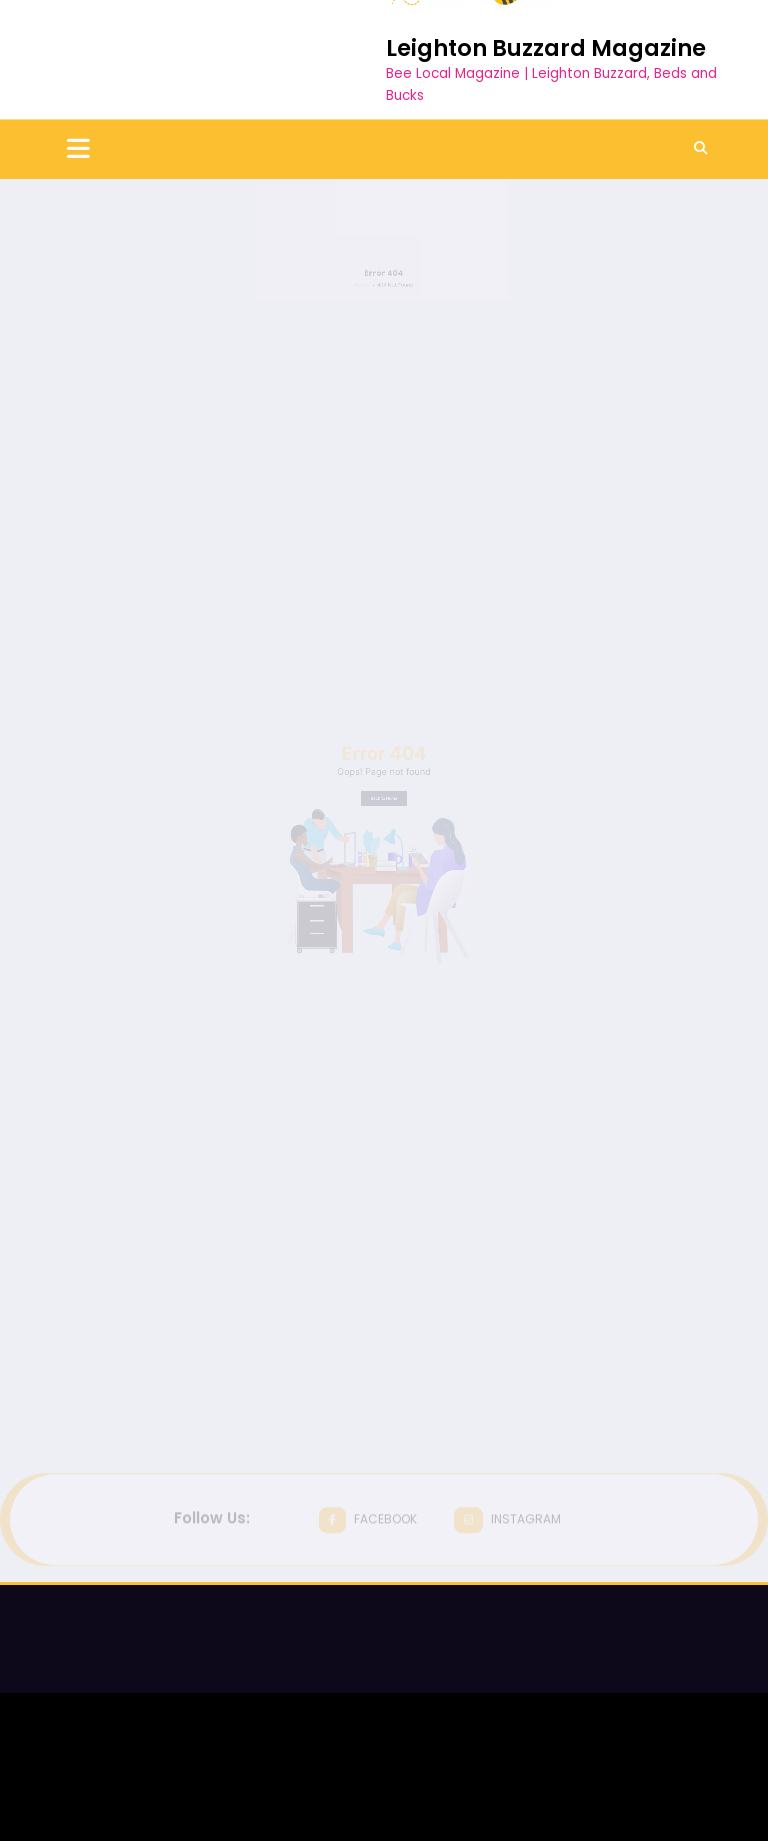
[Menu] (78, 73)
